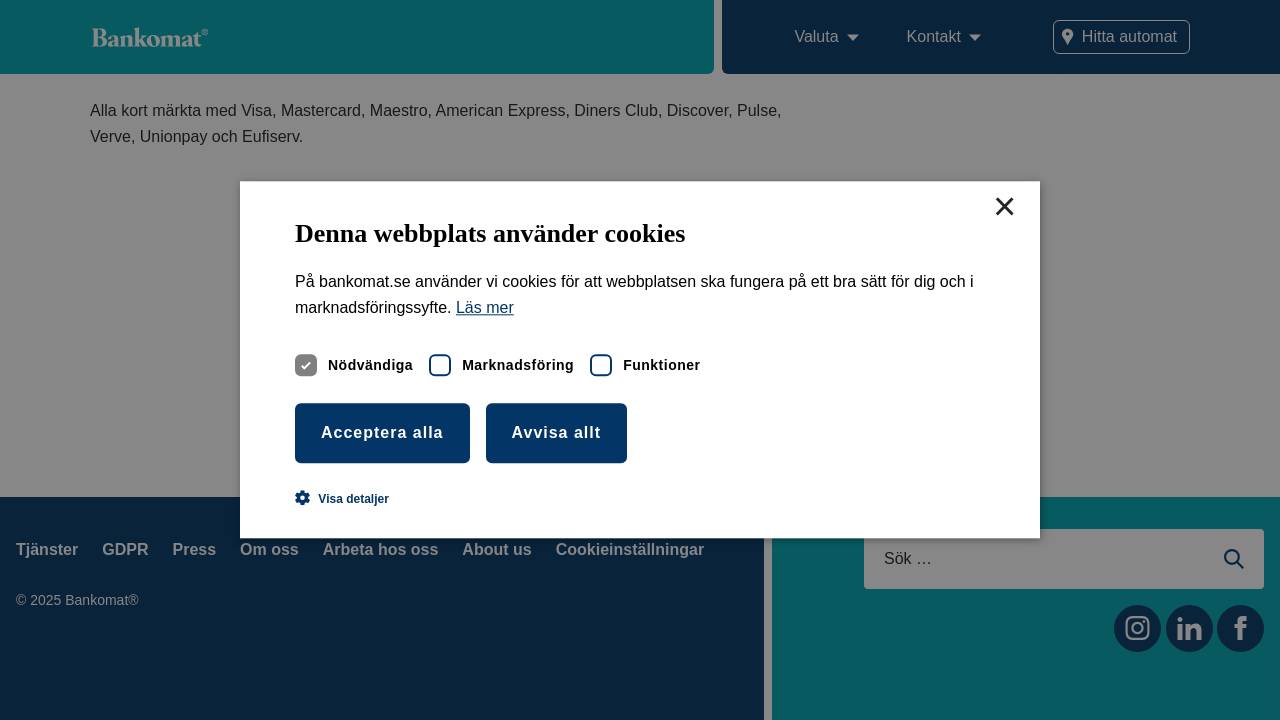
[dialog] (640, 360)
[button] (342, 499)
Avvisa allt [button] (557, 432)
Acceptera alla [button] (382, 432)
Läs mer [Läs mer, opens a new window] (485, 308)
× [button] (1004, 208)
